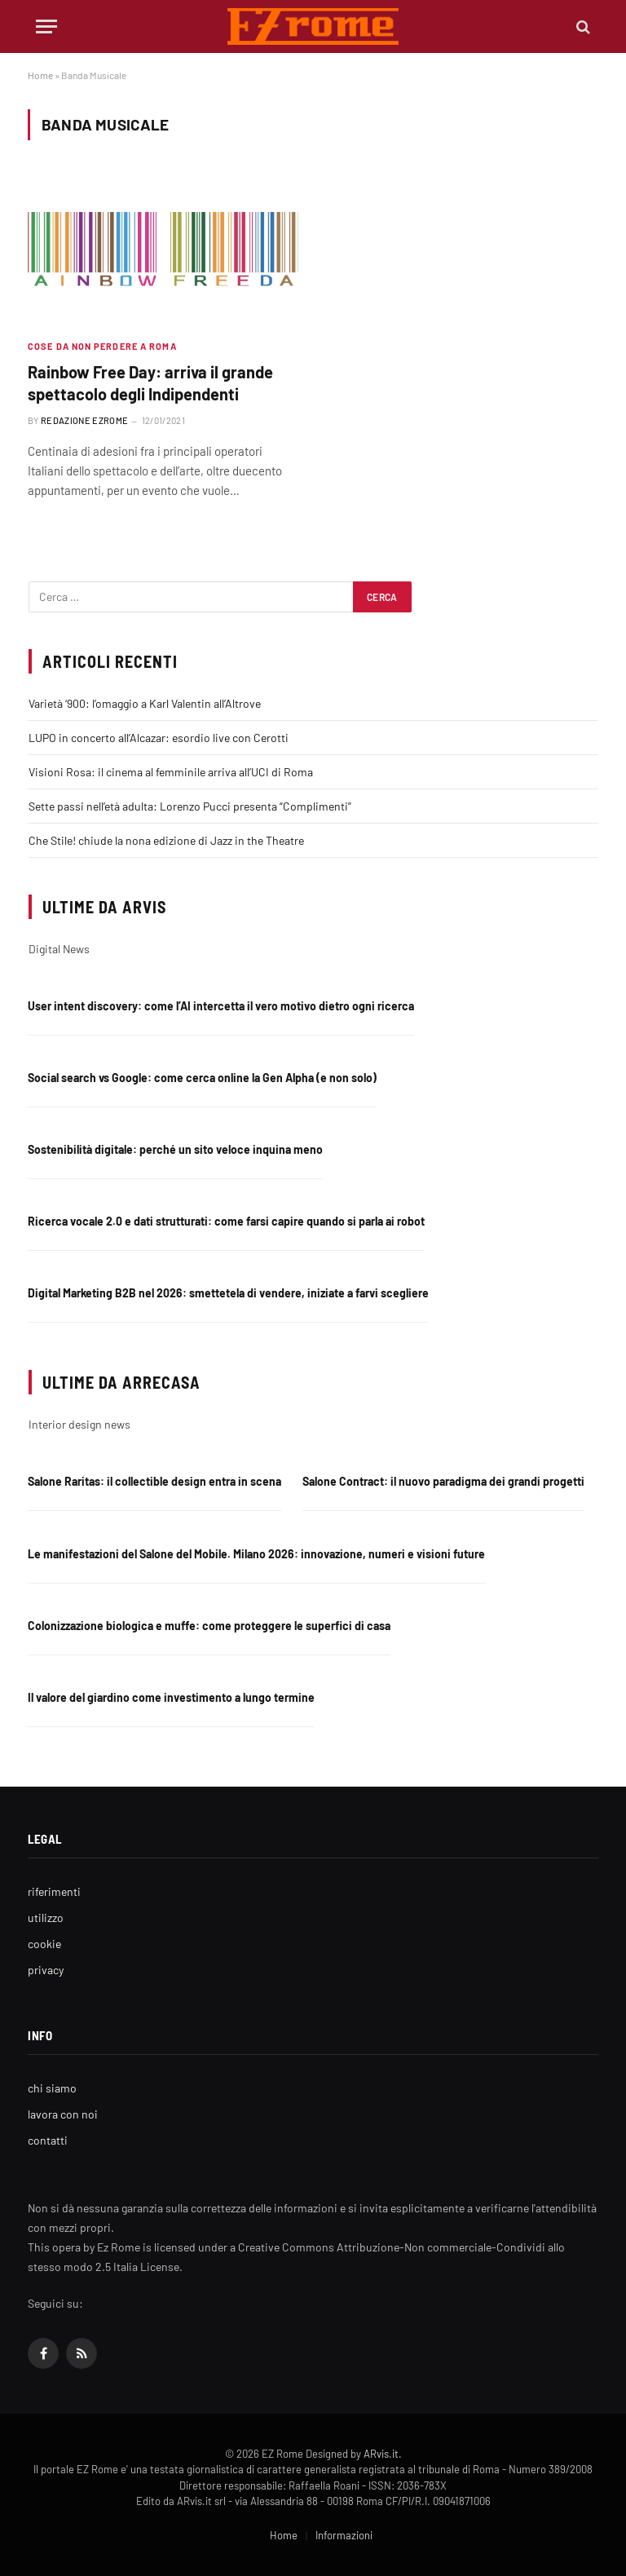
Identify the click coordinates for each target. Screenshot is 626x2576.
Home (40, 75)
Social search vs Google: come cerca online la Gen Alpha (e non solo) (202, 1078)
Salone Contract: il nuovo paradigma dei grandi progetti (443, 1481)
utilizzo (46, 1917)
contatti (48, 2140)
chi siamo (52, 2088)
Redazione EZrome (84, 420)
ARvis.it (381, 2453)
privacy (46, 1970)
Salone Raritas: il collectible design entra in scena (154, 1481)
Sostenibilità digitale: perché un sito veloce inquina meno (175, 1149)
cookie (44, 1944)
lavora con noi (63, 2114)
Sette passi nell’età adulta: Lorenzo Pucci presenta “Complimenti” (190, 806)
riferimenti (54, 1891)
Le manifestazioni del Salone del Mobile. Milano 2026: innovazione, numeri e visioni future (256, 1554)
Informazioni (344, 2535)
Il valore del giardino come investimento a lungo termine (171, 1697)
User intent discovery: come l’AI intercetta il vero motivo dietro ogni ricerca (221, 1006)
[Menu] (46, 26)
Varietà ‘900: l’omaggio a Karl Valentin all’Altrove (145, 703)
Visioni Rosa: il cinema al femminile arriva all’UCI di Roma (171, 772)
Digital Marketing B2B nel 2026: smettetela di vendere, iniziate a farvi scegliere (228, 1293)
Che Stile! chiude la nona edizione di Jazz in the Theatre (166, 840)
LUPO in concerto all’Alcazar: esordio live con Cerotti (159, 738)
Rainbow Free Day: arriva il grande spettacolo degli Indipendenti (150, 383)
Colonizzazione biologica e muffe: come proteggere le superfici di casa (209, 1626)
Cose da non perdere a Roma (102, 346)
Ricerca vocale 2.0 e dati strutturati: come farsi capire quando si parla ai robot (226, 1221)
